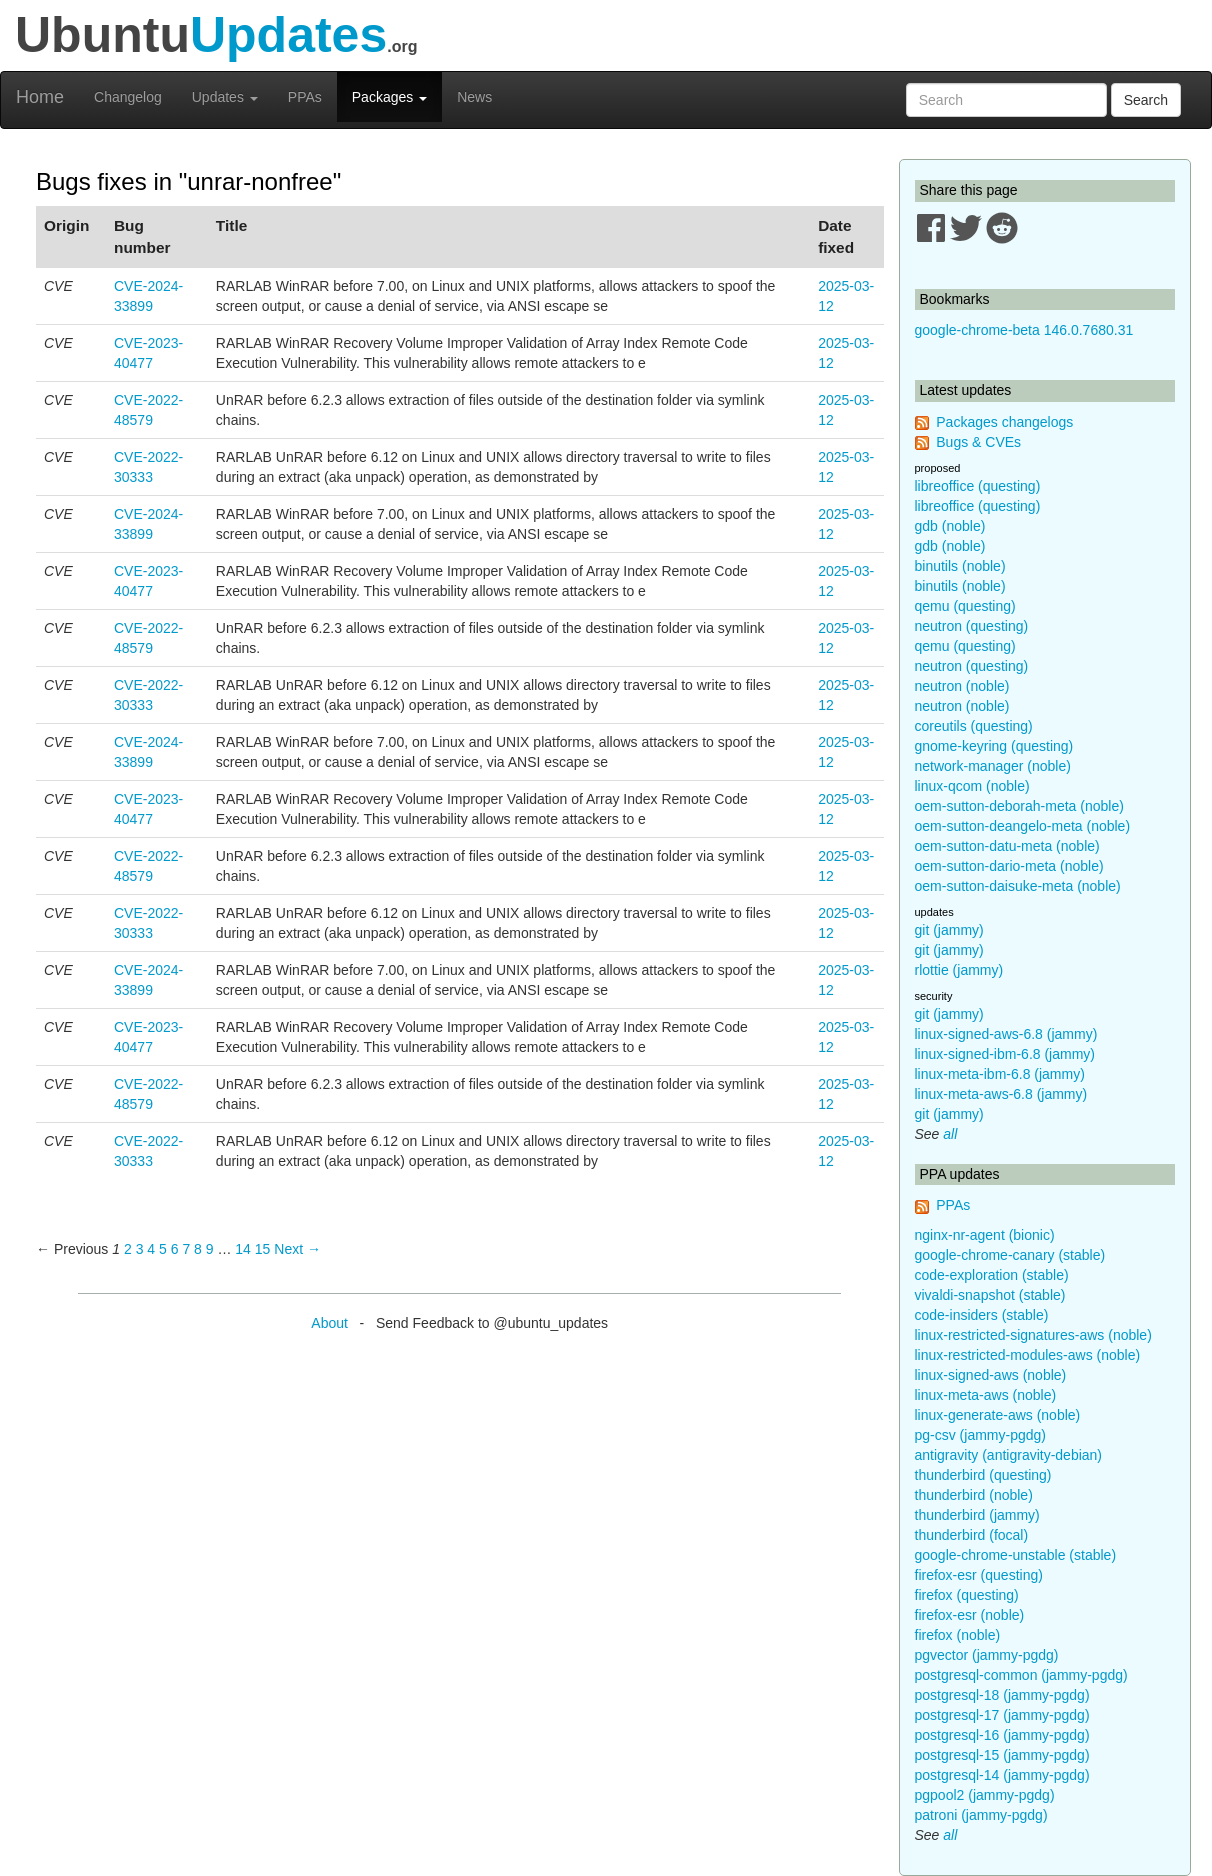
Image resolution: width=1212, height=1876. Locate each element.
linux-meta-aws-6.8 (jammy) (1001, 1094)
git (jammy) (949, 930)
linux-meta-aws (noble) (986, 1395)
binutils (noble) (960, 566)
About (329, 1323)
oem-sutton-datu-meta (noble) (1007, 846)
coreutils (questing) (974, 726)
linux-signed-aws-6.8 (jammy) (1006, 1034)
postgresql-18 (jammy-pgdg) (1002, 1695)
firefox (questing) (967, 1595)
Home (40, 97)
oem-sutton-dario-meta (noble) (1009, 866)
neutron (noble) (962, 686)
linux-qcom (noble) (972, 786)
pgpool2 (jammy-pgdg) (985, 1795)
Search (1146, 100)
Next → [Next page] (297, 1249)
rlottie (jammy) (959, 970)
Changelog (128, 97)
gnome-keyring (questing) (994, 746)
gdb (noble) (950, 526)
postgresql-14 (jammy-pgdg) (1002, 1775)
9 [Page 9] (210, 1249)
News (474, 97)
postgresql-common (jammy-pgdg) (1021, 1675)
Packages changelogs (1004, 422)
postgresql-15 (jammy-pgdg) (1002, 1755)
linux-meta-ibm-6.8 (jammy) (1000, 1074)
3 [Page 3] (140, 1249)
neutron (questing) (972, 626)
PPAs (305, 97)
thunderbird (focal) (972, 1535)
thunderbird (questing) (983, 1475)
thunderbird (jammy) (977, 1515)
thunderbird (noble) (974, 1495)
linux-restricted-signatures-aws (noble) (1033, 1335)
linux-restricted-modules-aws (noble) (1028, 1355)
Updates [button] (225, 97)
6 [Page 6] (175, 1249)
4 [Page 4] (151, 1249)
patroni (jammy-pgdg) (981, 1815)
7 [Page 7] (186, 1249)
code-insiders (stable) (982, 1315)
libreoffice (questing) (978, 486)
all (950, 1134)
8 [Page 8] (198, 1249)
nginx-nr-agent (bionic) (985, 1235)
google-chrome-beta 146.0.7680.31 (1024, 330)
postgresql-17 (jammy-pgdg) (1002, 1715)
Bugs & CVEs (978, 442)
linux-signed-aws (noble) (991, 1375)
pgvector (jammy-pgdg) (987, 1655)
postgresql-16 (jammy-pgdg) (1002, 1735)
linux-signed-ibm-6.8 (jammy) (1005, 1054)
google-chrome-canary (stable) (1010, 1255)
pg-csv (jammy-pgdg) (980, 1435)
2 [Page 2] (128, 1249)
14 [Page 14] (243, 1249)
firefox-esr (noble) (970, 1615)
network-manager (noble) (993, 766)
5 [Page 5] (163, 1249)
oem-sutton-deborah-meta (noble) (1019, 806)
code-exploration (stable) (992, 1275)
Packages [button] (389, 97)
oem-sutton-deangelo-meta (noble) (1023, 826)
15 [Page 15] (263, 1249)
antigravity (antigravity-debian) (1009, 1455)
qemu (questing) (965, 606)
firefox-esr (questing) (979, 1575)
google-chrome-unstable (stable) (1016, 1555)
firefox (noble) (958, 1635)
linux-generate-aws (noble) (998, 1415)
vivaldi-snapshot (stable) (990, 1295)
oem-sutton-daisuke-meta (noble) (1018, 886)
